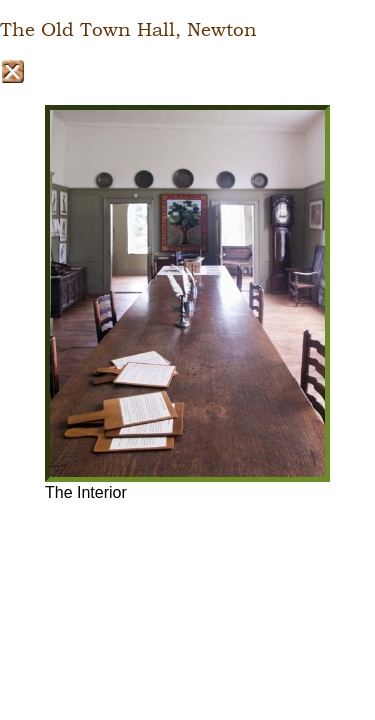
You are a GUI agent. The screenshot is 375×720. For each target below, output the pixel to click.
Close (12, 71)
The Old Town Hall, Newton (128, 30)
